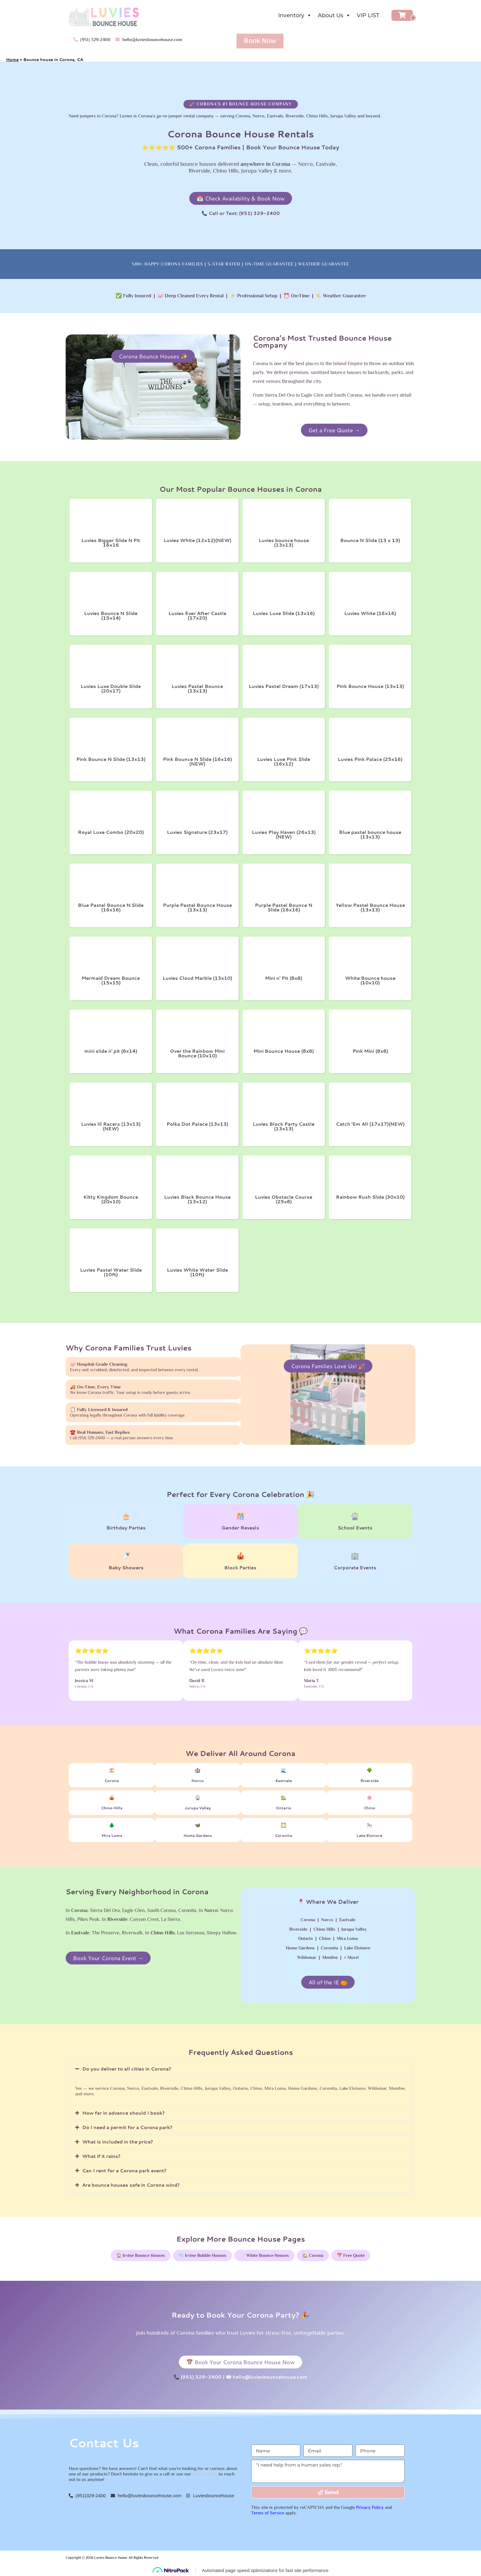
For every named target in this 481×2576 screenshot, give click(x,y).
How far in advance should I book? (123, 2113)
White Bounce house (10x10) (370, 980)
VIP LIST (368, 15)
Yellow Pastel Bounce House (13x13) (370, 907)
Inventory (295, 15)
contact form (204, 2473)
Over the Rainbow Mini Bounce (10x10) (197, 1053)
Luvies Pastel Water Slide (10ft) (111, 1272)
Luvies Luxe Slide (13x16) (284, 613)
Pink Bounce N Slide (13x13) (110, 759)
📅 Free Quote (351, 2255)
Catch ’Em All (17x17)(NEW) (370, 1124)
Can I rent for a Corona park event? (124, 2170)
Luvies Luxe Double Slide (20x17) (111, 688)
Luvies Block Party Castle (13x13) (283, 1126)
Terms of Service (267, 2512)
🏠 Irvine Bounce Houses (140, 2255)
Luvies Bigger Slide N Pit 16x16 (110, 542)
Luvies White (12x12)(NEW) (197, 540)
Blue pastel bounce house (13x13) (370, 834)
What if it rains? (101, 2156)
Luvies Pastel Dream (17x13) (284, 686)
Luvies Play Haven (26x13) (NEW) (284, 834)
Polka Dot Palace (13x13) (197, 1124)
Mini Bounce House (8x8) (283, 1051)
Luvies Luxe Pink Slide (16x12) (283, 761)
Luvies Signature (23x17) (197, 832)
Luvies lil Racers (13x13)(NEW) (110, 1126)
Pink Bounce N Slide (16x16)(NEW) (197, 761)
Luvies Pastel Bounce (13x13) (197, 688)
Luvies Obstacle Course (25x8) (283, 1199)
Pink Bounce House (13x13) (370, 686)
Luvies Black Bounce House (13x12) (197, 1199)
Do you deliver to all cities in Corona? (126, 2069)
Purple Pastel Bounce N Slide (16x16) (283, 907)
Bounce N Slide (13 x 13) (370, 540)
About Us (334, 15)
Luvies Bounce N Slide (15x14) (110, 615)
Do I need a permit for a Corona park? (127, 2127)
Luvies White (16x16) (370, 613)
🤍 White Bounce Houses (264, 2255)
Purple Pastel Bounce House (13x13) (197, 907)
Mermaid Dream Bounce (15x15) (111, 980)
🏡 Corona (312, 2255)
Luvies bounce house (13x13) (284, 542)
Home (12, 59)
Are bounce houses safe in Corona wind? (131, 2185)
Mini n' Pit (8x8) (283, 978)
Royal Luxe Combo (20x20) (111, 832)
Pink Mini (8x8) (370, 1051)
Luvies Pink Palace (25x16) (370, 759)
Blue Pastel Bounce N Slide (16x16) (111, 907)
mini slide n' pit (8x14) (110, 1051)
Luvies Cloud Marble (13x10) (197, 978)
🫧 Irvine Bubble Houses (202, 2255)
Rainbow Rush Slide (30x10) (370, 1197)
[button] (240, 2069)
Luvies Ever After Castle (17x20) (197, 615)
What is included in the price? (117, 2142)
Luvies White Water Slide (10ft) (197, 1272)
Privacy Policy (370, 2507)
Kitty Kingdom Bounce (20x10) (110, 1199)
